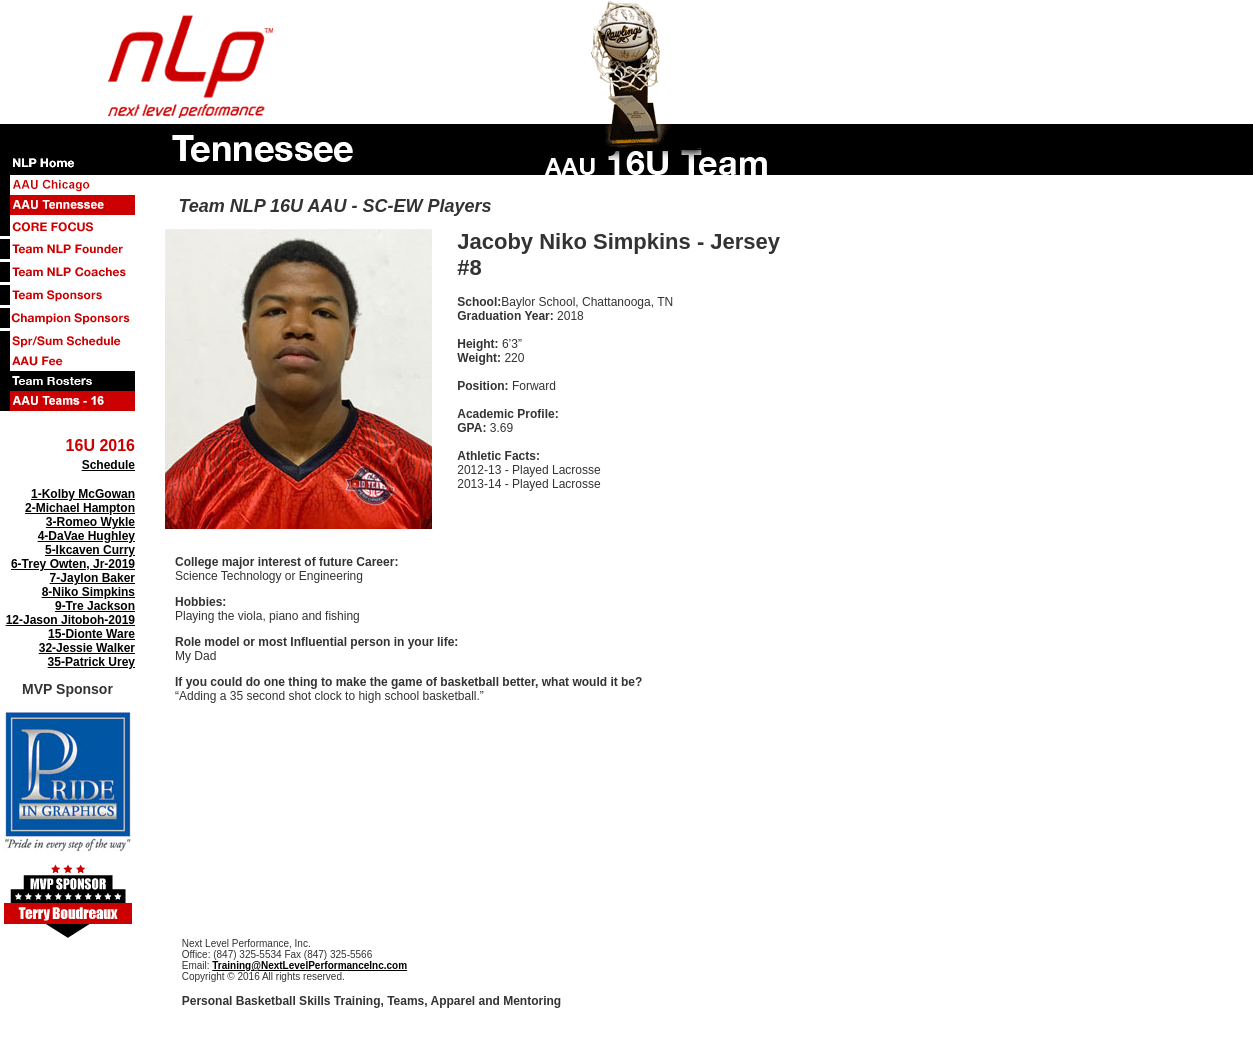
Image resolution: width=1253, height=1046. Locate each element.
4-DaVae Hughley (86, 536)
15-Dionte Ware (91, 634)
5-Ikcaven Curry (90, 550)
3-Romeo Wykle (90, 522)
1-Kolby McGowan (83, 494)
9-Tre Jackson (95, 606)
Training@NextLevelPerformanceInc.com (309, 965)
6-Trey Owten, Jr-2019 (73, 564)
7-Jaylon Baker (92, 578)
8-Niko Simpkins (88, 592)
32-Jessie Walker (87, 648)
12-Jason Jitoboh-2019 (70, 620)
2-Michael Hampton (80, 508)
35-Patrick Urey (91, 662)
